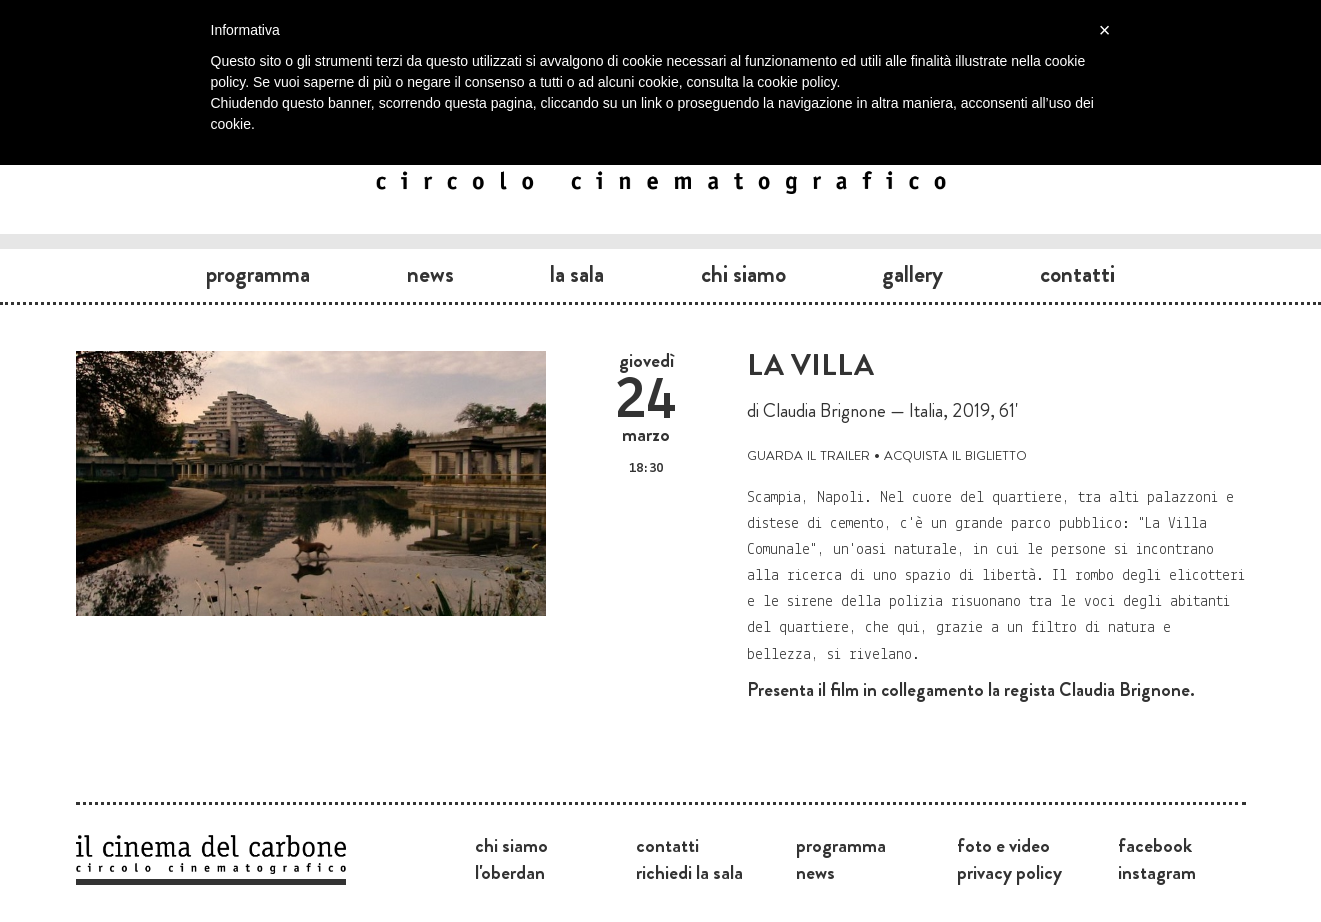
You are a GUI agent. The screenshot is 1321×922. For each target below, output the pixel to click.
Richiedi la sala (689, 872)
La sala (577, 274)
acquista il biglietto (955, 453)
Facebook (1155, 845)
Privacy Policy (1009, 872)
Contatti (1077, 274)
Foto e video (1003, 845)
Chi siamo (743, 274)
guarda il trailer (808, 453)
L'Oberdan (510, 872)
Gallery (912, 274)
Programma (258, 274)
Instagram (1157, 872)
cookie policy (796, 82)
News (430, 274)
